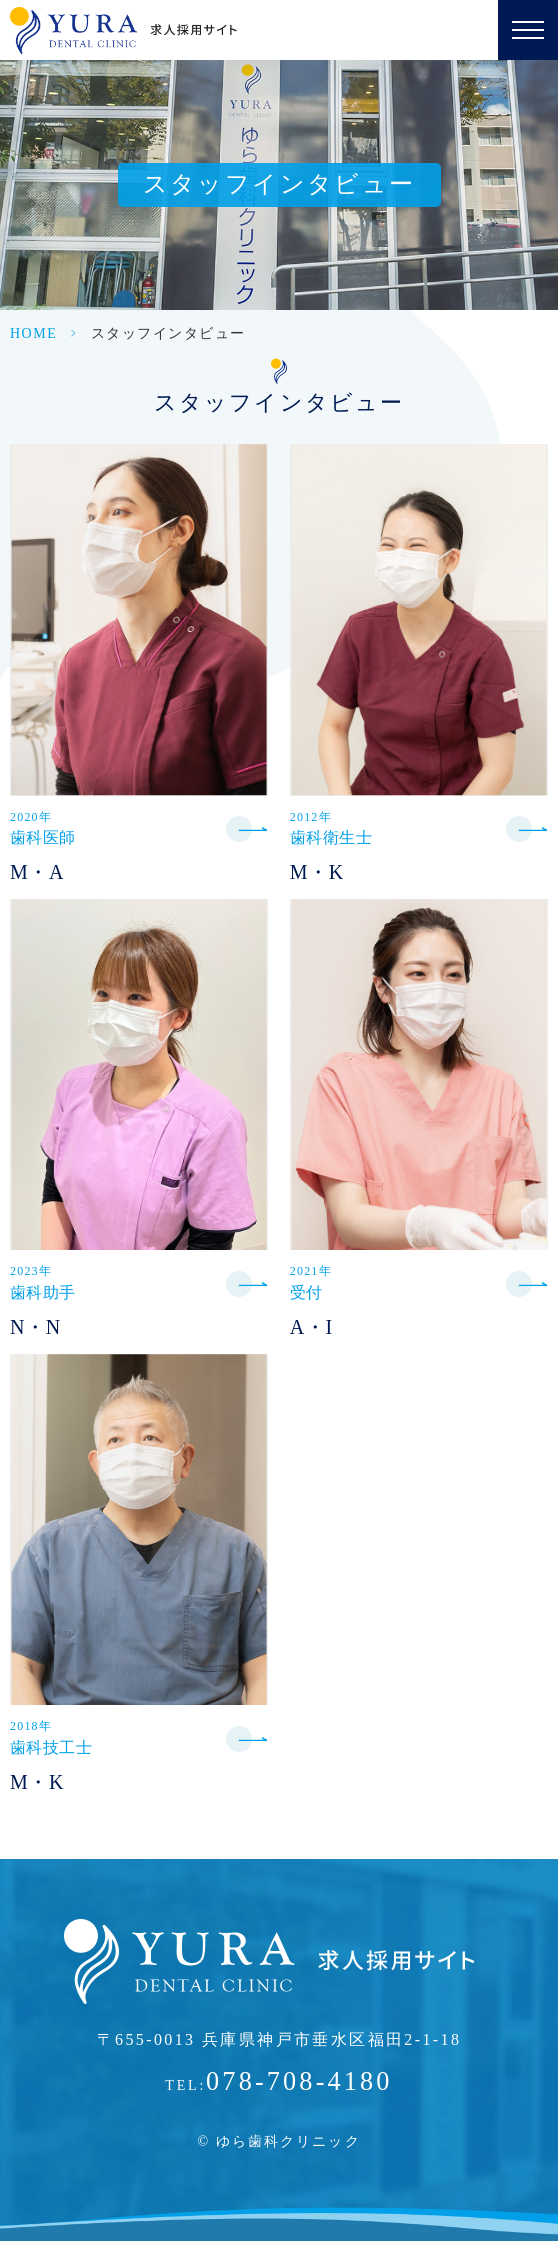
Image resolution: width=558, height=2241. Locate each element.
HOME (33, 333)
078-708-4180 (299, 2081)
